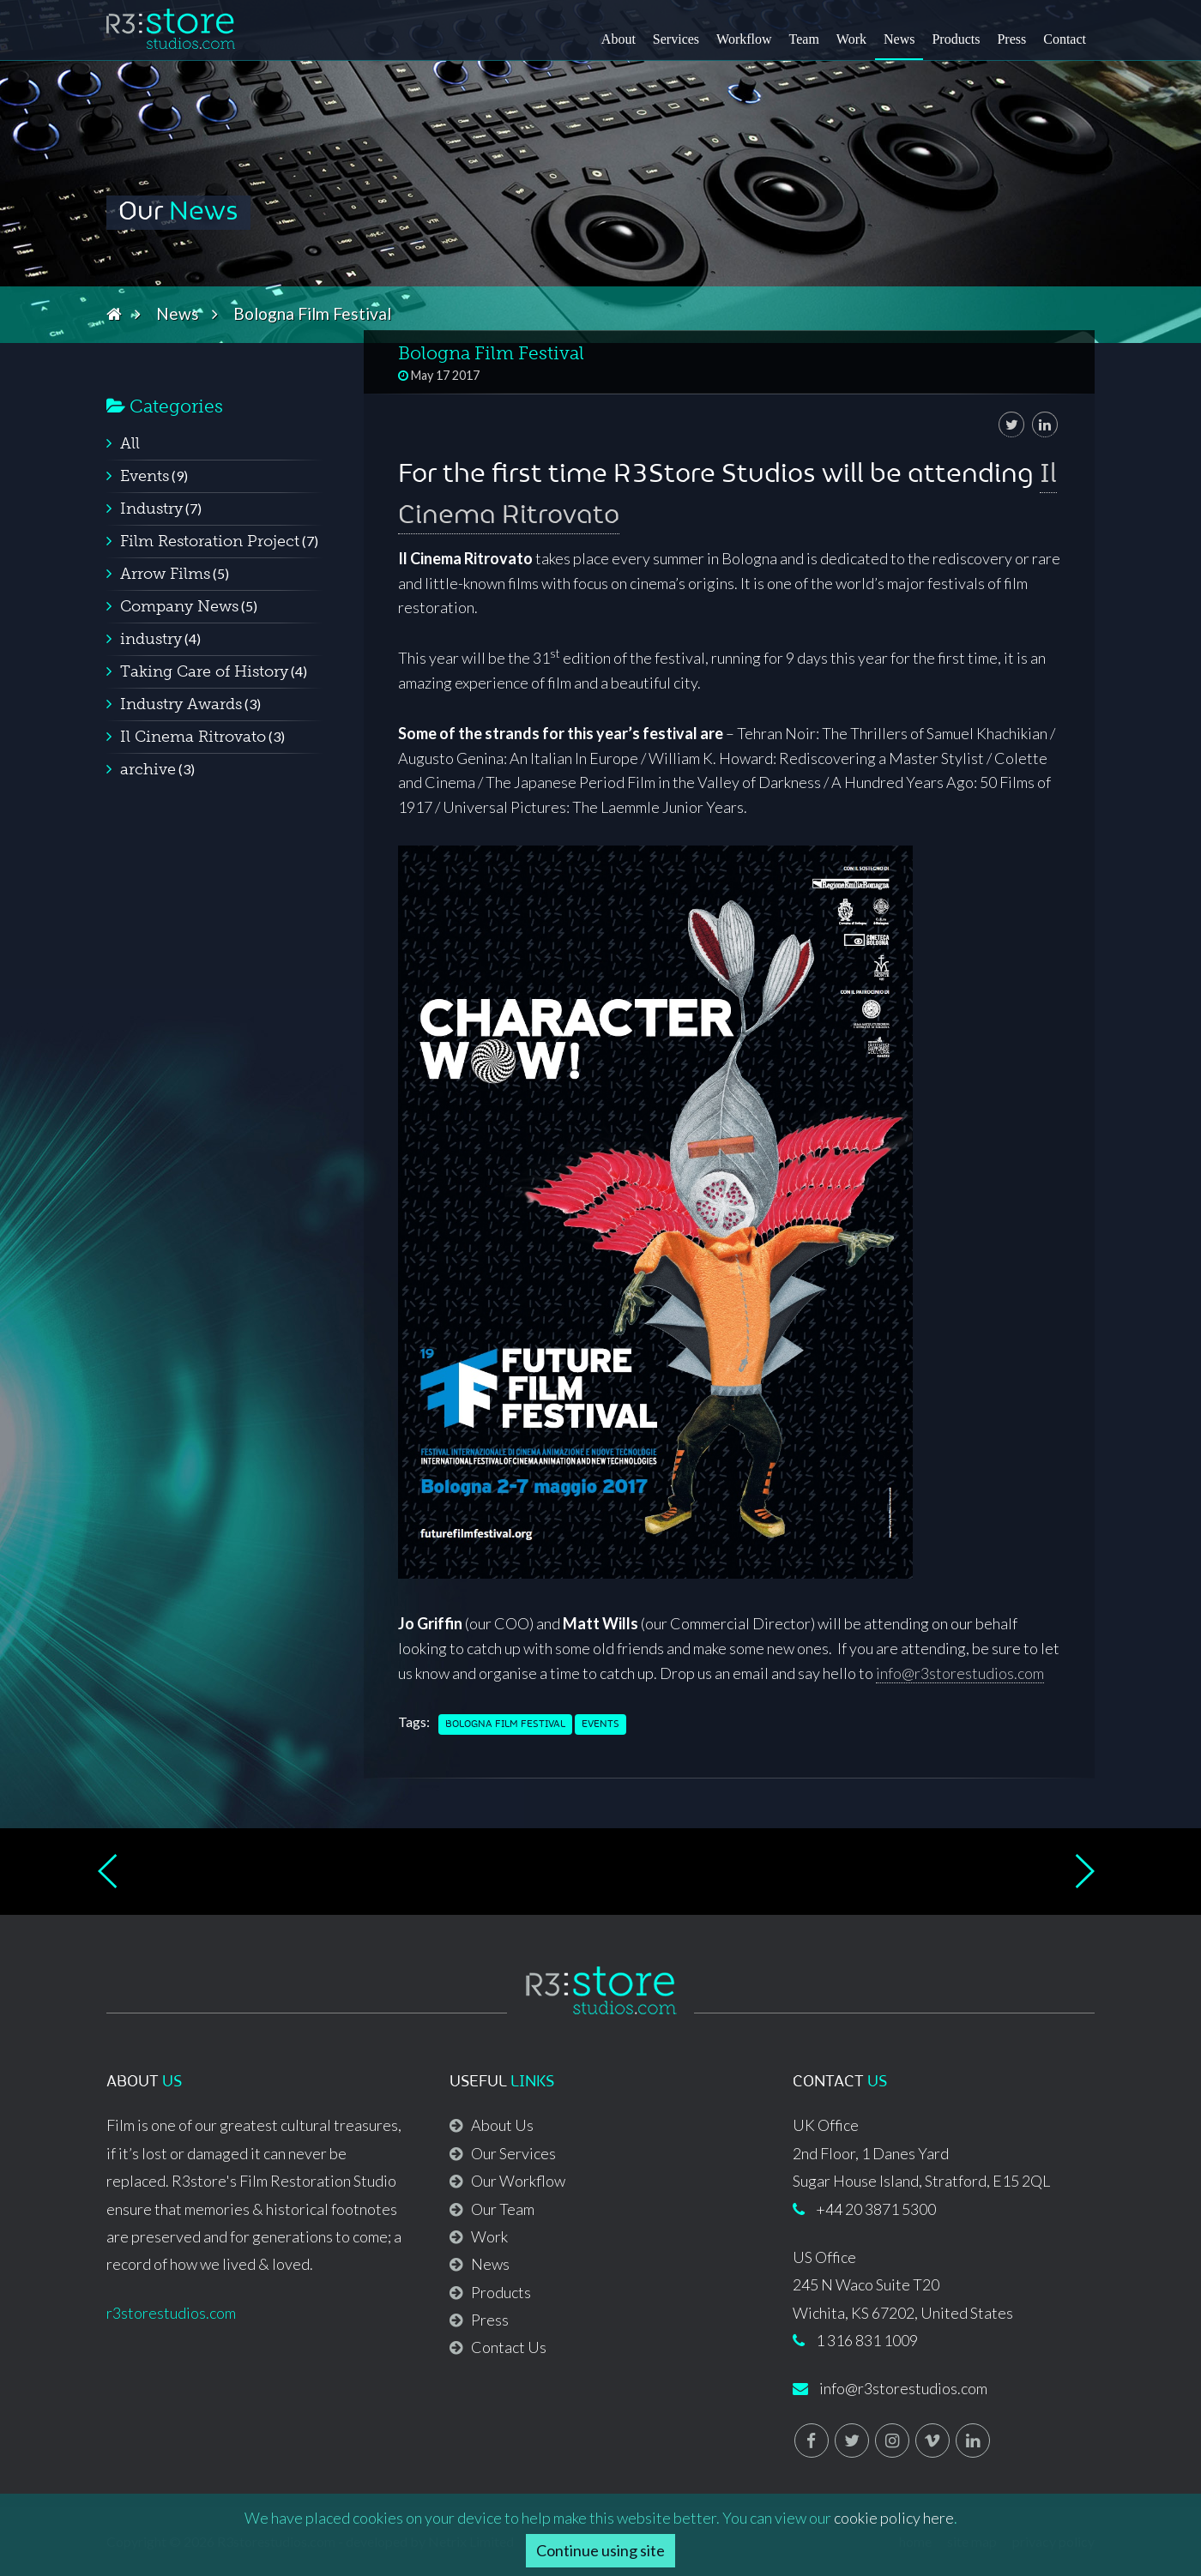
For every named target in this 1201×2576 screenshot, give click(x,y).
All (130, 443)
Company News (179, 606)
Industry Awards (181, 704)
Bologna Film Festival (505, 1724)
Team (804, 39)
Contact (1064, 39)
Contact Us (508, 2347)
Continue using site (600, 2550)
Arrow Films (165, 573)
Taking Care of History (204, 671)
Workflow (743, 39)
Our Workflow (518, 2180)
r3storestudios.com (171, 2312)
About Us (502, 2125)
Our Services (513, 2153)
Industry (151, 508)
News (899, 39)
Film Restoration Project (209, 541)
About (618, 39)
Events (600, 1724)
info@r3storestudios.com (960, 1673)
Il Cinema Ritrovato (193, 736)
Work (851, 39)
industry (151, 638)
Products (956, 39)
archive (148, 769)
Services (676, 39)
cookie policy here (894, 2517)
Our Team (502, 2209)
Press (1011, 39)
